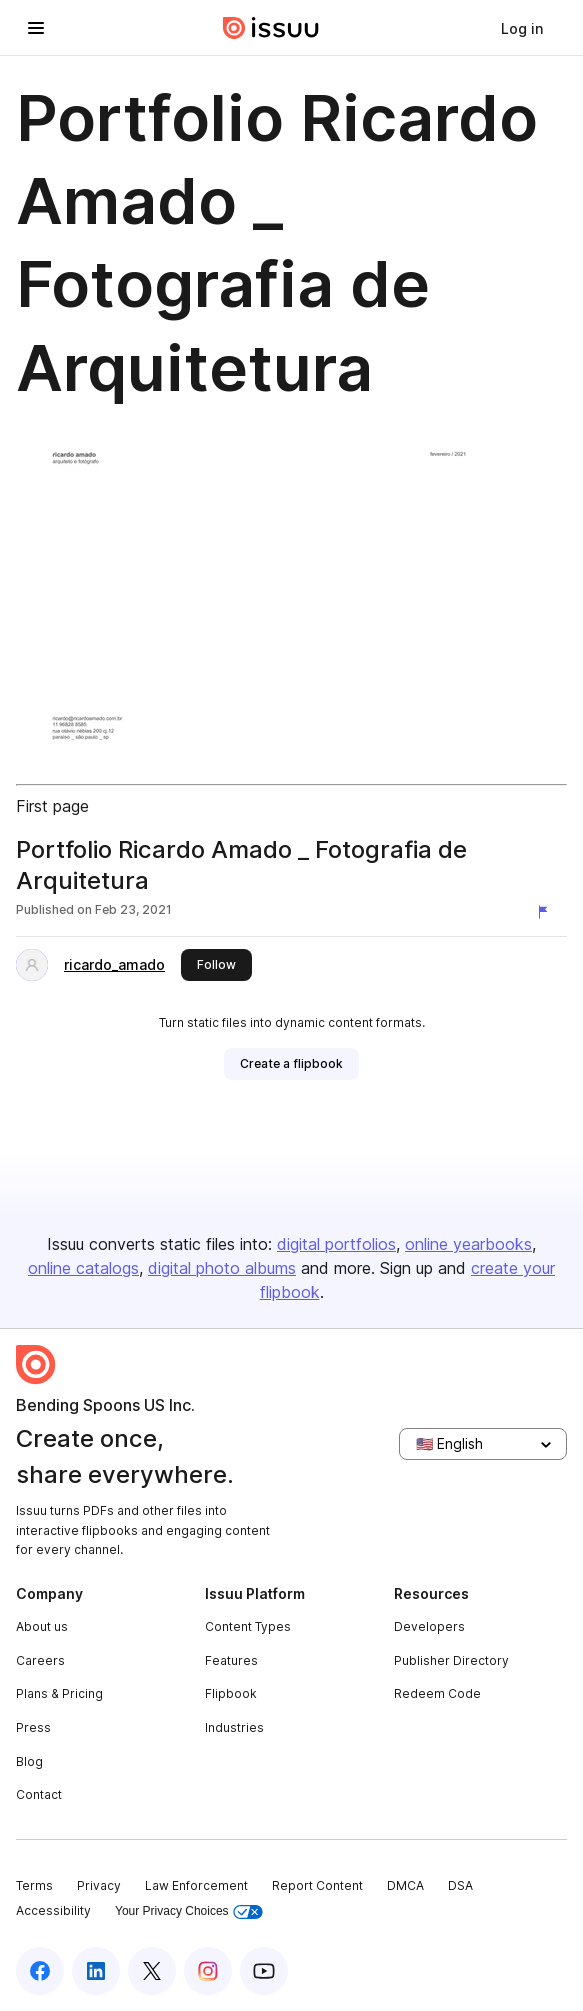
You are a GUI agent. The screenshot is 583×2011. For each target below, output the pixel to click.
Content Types (248, 1626)
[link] (522, 28)
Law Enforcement (196, 1885)
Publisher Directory (451, 1660)
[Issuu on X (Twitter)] (152, 1971)
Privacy (99, 1885)
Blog (29, 1761)
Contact (39, 1794)
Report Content (317, 1885)
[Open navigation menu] (36, 28)
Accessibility (53, 1910)
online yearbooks (468, 1244)
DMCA (405, 1885)
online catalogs (83, 1268)
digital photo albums (222, 1268)
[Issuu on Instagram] (208, 1971)
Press (33, 1727)
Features (231, 1660)
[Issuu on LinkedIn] (96, 1971)
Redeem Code (437, 1693)
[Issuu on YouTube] (264, 1971)
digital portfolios (336, 1244)
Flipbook (231, 1693)
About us (42, 1626)
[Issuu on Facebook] (40, 1971)
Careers (40, 1660)
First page (52, 806)
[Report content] (547, 912)
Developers (429, 1626)
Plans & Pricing (59, 1693)
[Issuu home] (271, 28)
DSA (460, 1885)
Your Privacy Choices (189, 1911)
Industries (234, 1727)
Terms (34, 1885)
